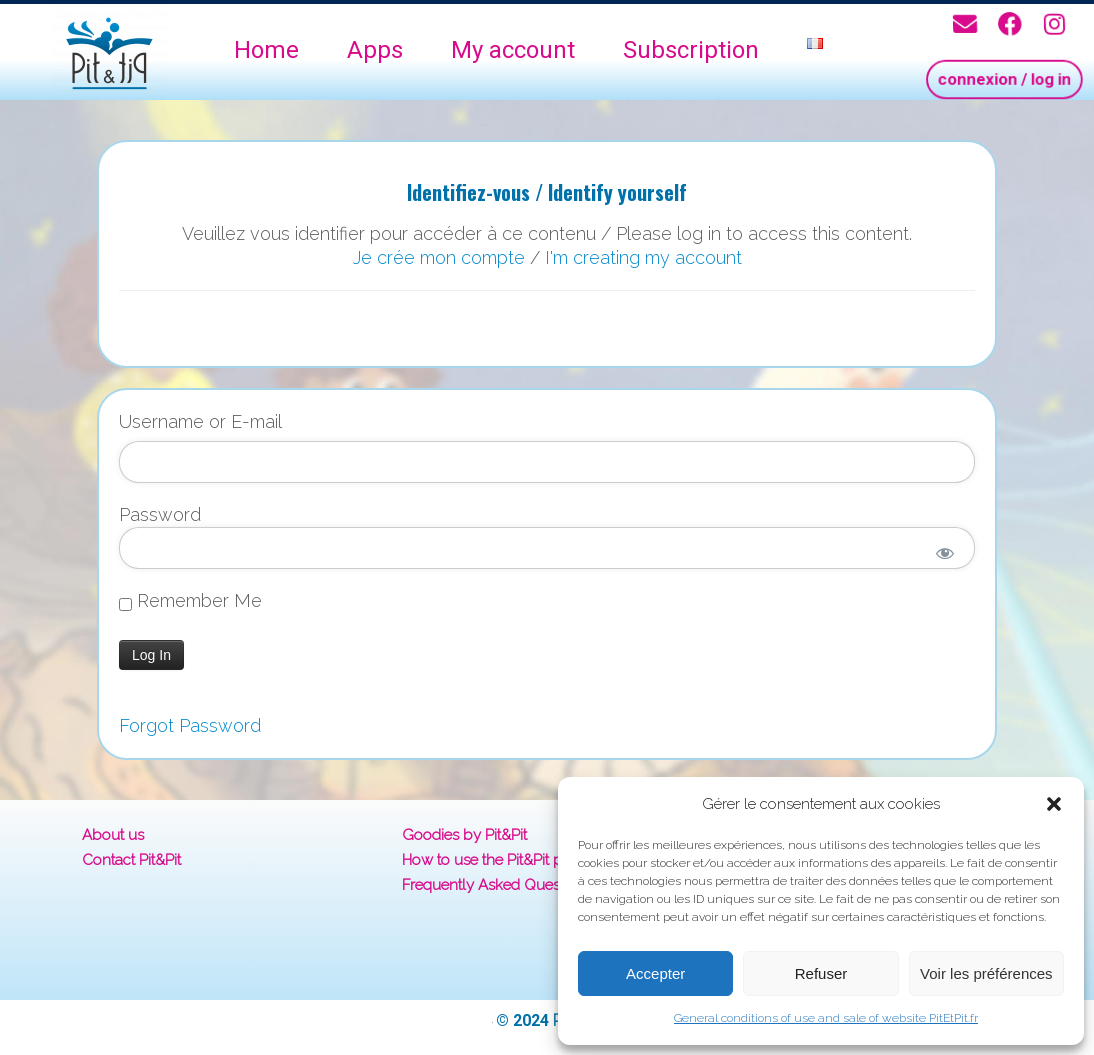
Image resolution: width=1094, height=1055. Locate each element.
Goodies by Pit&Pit (464, 835)
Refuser (821, 973)
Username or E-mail (200, 421)
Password (160, 514)
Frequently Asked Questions (497, 885)
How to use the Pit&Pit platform (506, 860)
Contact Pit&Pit (131, 860)
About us (113, 835)
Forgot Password (190, 725)
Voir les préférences (986, 973)
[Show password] (945, 553)
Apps (375, 50)
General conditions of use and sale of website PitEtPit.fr (826, 1018)
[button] (1054, 804)
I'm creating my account (643, 257)
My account (513, 50)
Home (266, 50)
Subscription (691, 50)
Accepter (655, 973)
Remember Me (190, 601)
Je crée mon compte (439, 257)
